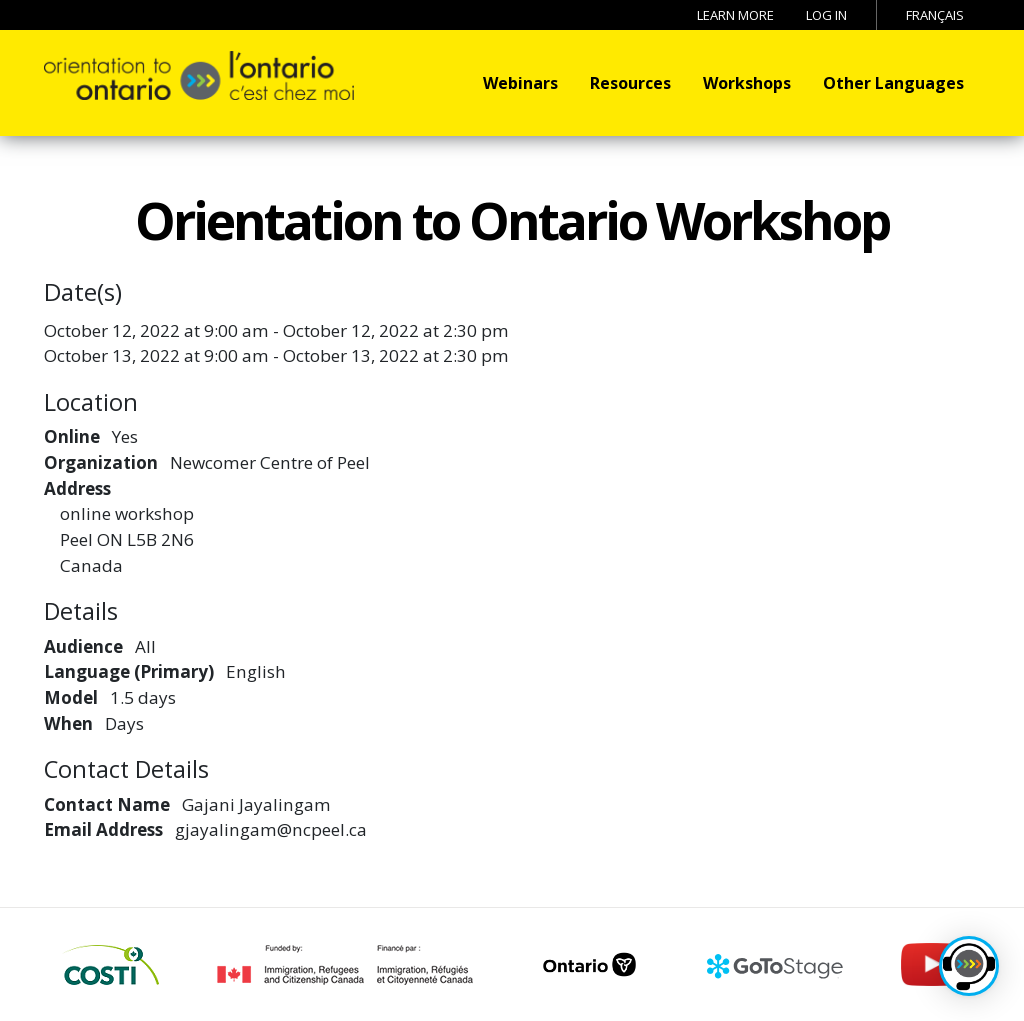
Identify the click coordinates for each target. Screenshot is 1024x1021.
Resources (630, 83)
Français (935, 15)
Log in (826, 15)
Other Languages (893, 83)
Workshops (747, 83)
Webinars (520, 83)
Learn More (735, 15)
